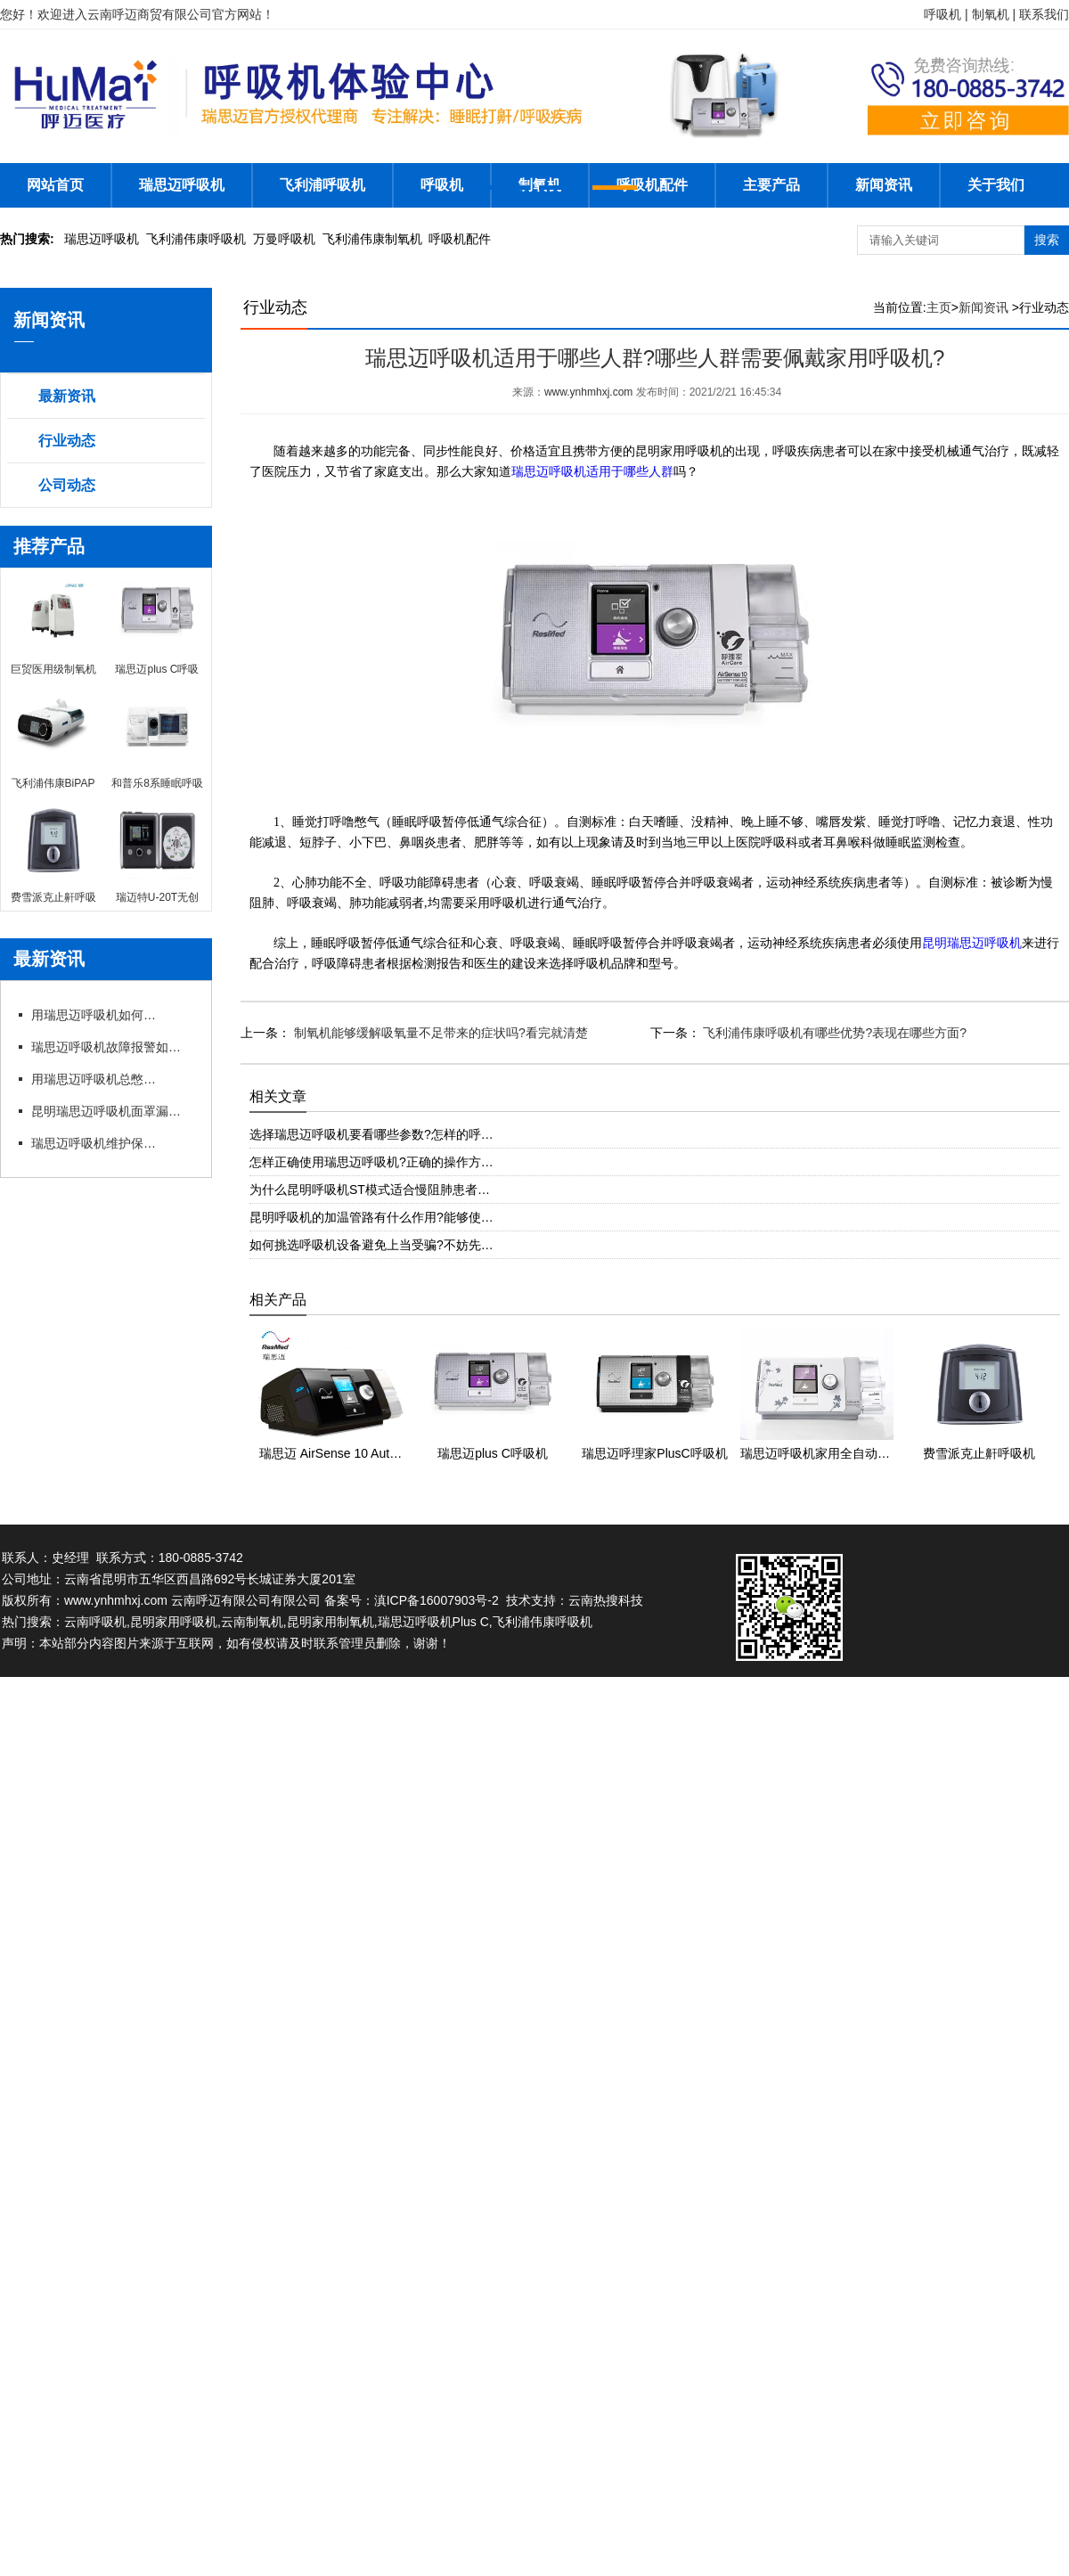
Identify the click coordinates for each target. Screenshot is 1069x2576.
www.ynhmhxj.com (588, 392)
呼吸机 (441, 184)
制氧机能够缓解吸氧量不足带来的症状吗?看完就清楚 (439, 1033)
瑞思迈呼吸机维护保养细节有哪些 (93, 1143)
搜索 (1046, 240)
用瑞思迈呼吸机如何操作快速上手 (93, 1015)
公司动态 (66, 485)
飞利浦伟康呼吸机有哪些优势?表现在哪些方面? (833, 1033)
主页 (938, 307)
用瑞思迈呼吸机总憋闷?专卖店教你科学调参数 (93, 1079)
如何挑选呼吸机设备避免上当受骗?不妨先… (371, 1245)
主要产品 (771, 184)
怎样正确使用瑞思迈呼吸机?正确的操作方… (371, 1162)
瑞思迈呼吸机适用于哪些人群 (592, 471)
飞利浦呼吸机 (322, 184)
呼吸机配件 (652, 184)
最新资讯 (66, 396)
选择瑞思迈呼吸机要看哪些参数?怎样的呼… (371, 1134)
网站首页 (55, 184)
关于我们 (995, 184)
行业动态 (66, 440)
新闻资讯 (883, 184)
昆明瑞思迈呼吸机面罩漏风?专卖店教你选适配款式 (111, 1111)
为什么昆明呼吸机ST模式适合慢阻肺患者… (369, 1189)
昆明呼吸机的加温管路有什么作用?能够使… (371, 1217)
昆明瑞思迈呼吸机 (972, 943)
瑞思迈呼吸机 (181, 184)
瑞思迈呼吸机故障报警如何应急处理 (111, 1047)
